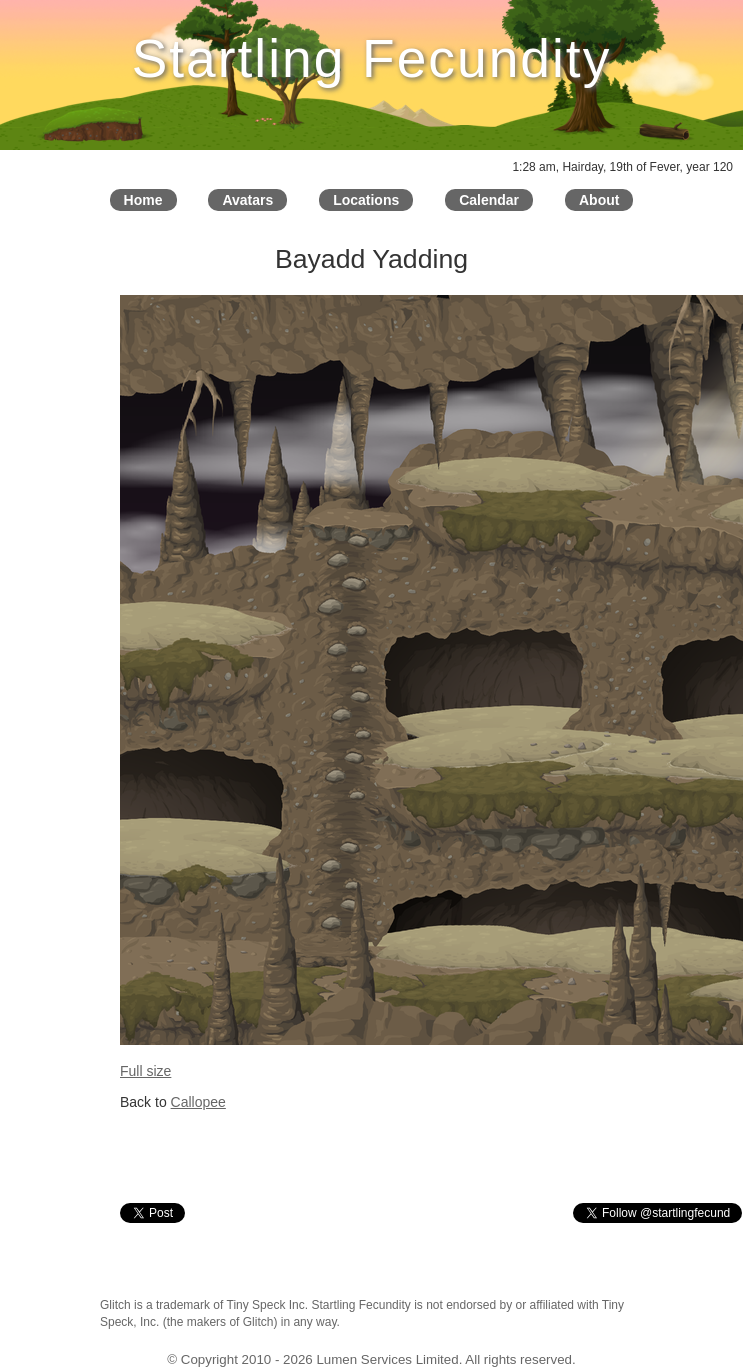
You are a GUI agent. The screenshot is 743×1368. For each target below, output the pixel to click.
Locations (366, 200)
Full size (145, 1071)
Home (143, 200)
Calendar (489, 200)
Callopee (198, 1102)
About (599, 200)
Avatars (247, 200)
